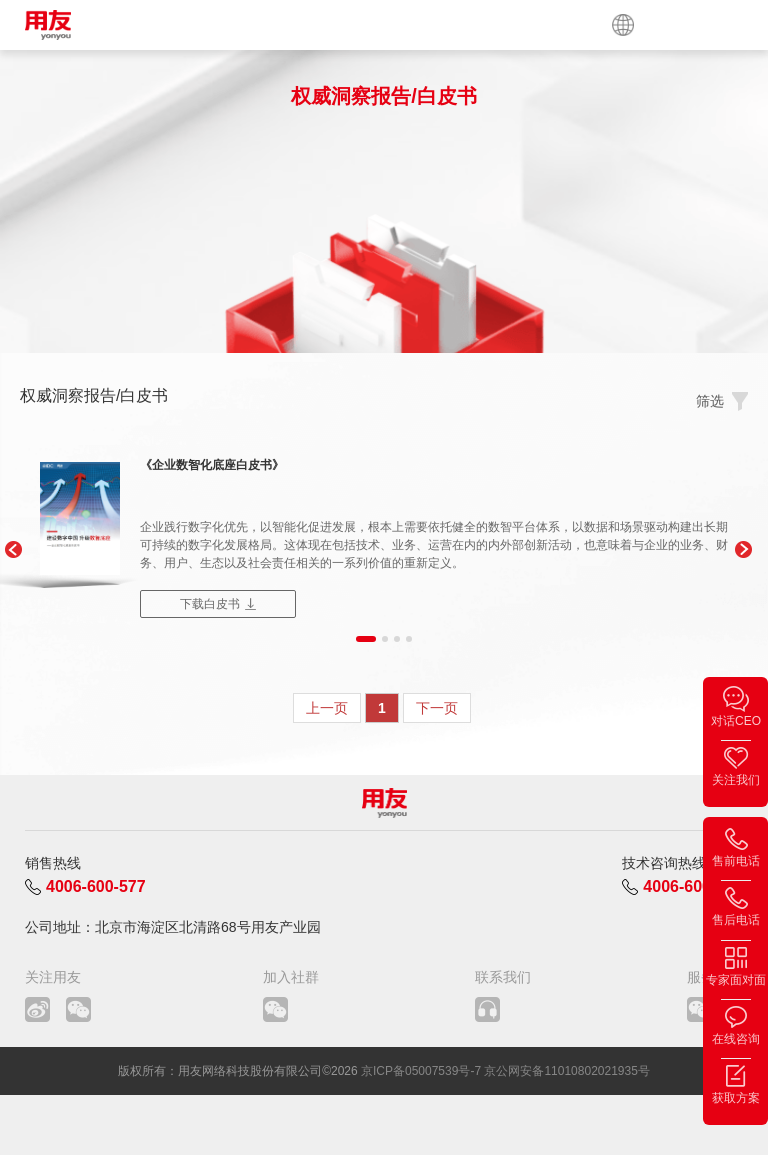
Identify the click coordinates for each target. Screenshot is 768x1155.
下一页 (437, 708)
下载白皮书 (210, 604)
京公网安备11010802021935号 (566, 1071)
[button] (12, 550)
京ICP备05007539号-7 (421, 1071)
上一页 (327, 708)
